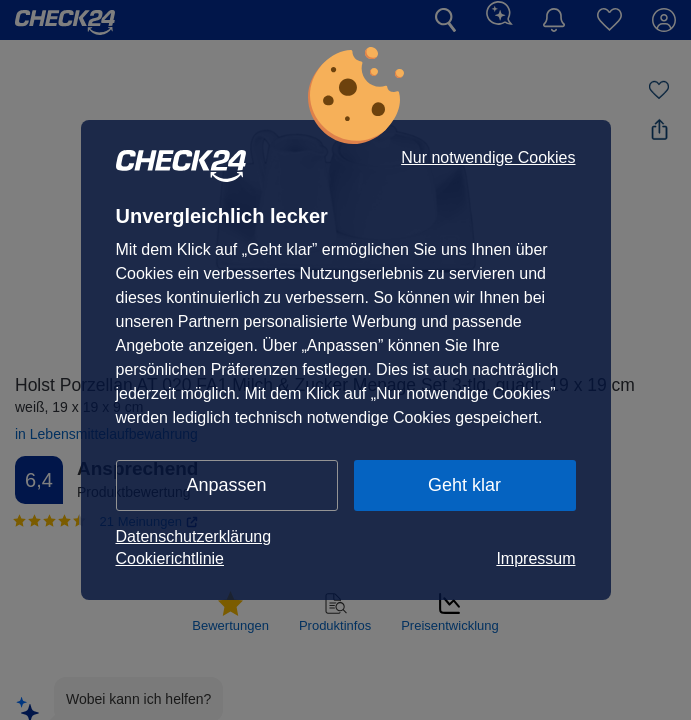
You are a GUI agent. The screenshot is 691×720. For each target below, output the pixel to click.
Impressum (535, 558)
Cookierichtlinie (170, 558)
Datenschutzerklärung (194, 536)
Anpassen (226, 485)
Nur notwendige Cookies (488, 158)
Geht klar (464, 485)
